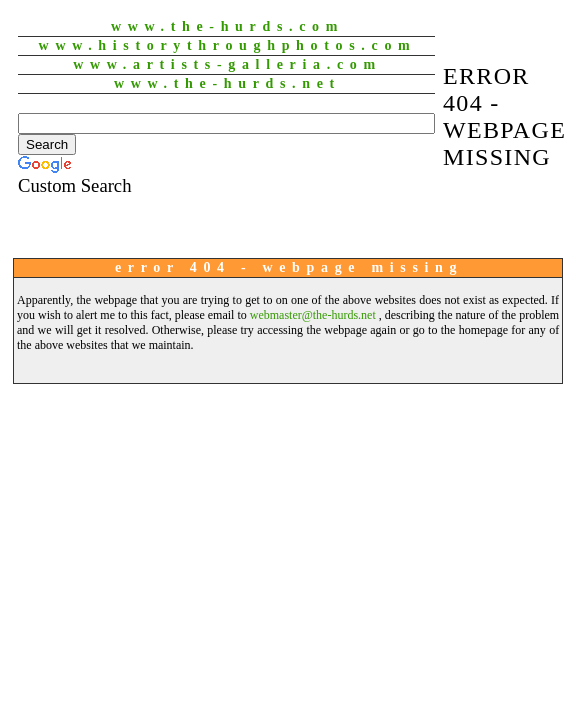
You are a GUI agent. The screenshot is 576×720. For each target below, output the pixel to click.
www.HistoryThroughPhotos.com (228, 45)
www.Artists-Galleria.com (227, 64)
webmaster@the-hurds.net (313, 315)
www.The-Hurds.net (227, 83)
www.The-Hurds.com (227, 26)
